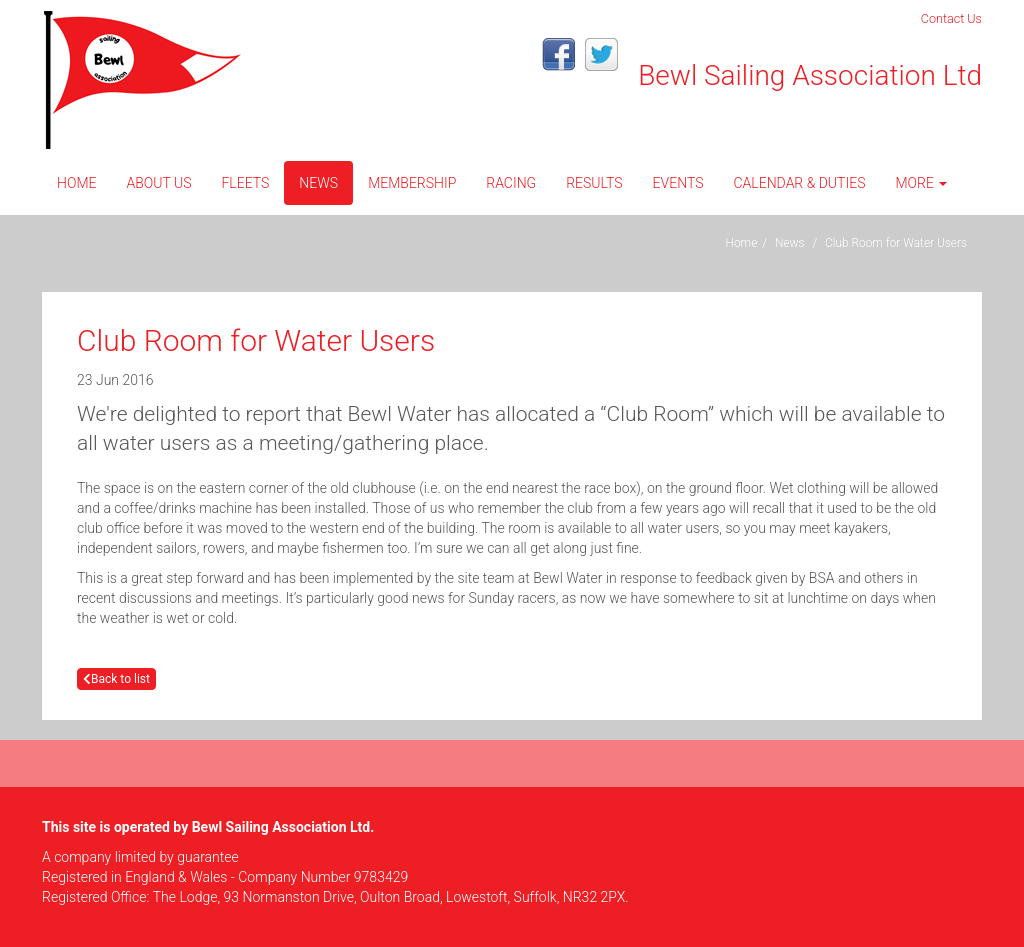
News (318, 183)
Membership (412, 183)
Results (594, 183)
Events (678, 183)
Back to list (116, 679)
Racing (511, 183)
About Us (158, 183)
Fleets (245, 183)
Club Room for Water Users (896, 243)
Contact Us (951, 18)
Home (76, 183)
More (921, 183)
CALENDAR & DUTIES (799, 183)
